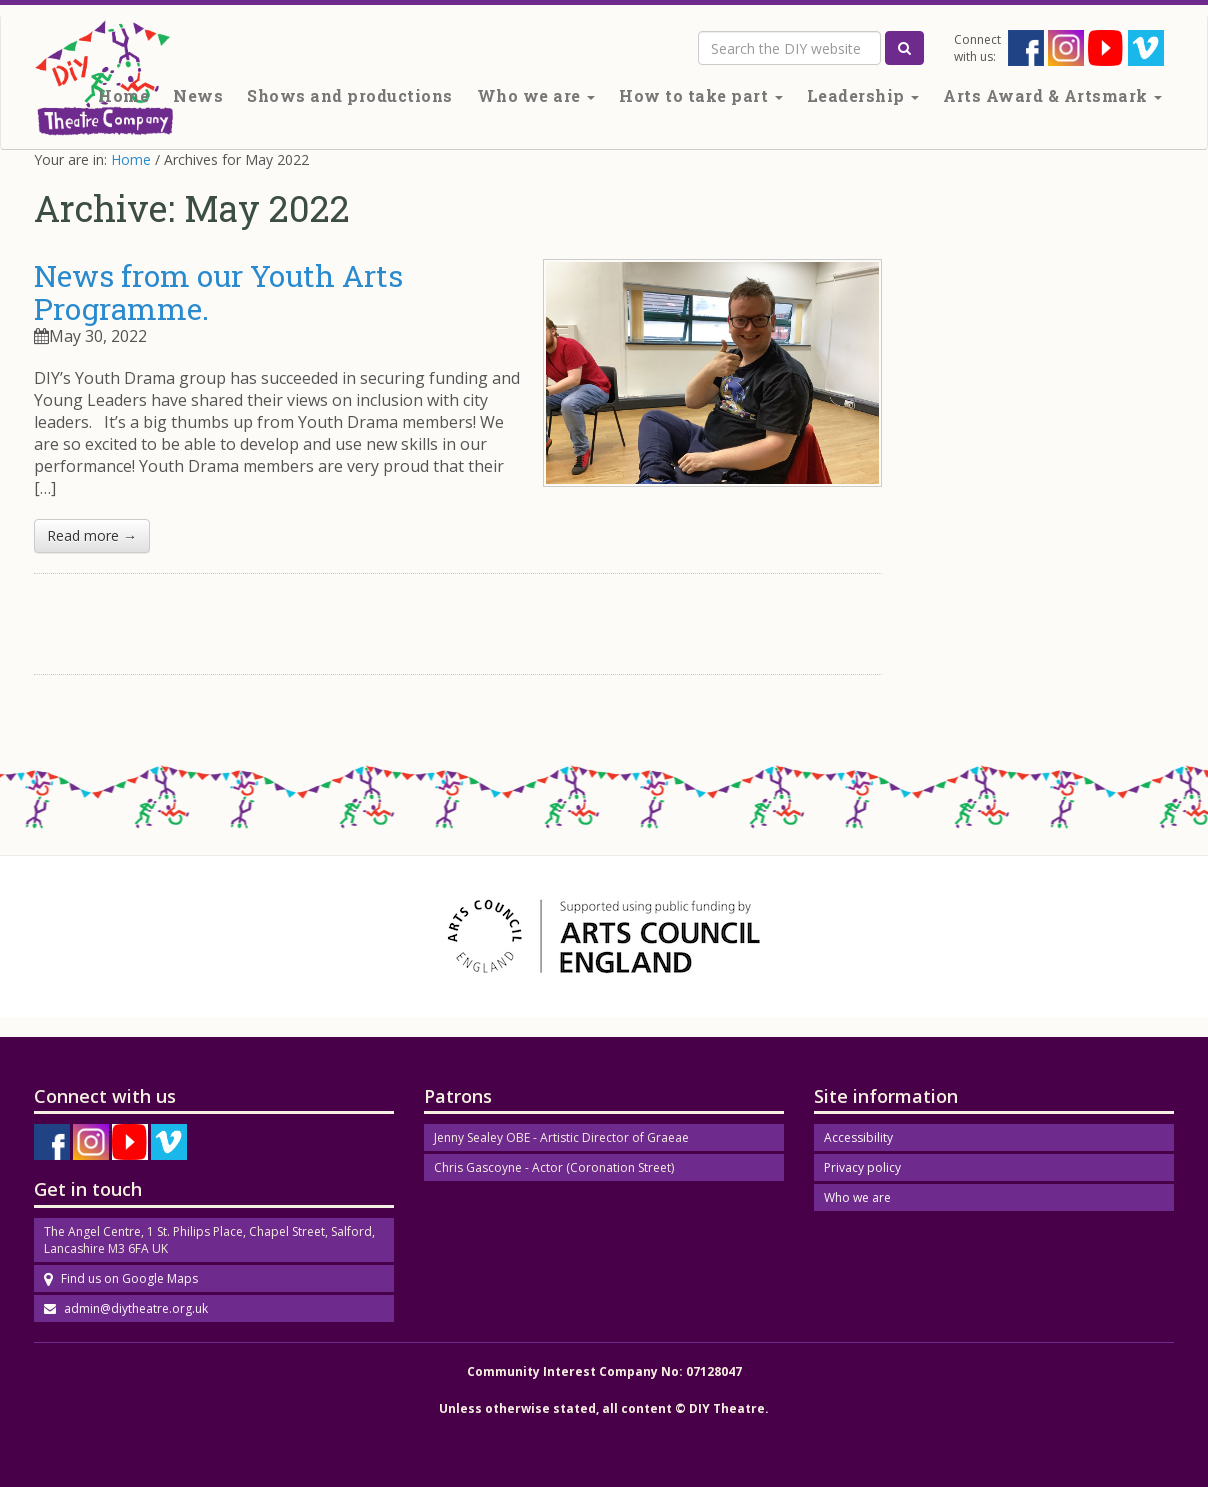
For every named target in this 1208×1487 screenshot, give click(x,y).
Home (123, 95)
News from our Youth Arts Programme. (218, 292)
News (198, 95)
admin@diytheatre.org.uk (126, 1308)
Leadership (863, 95)
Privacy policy (862, 1167)
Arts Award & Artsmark (1052, 95)
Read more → (92, 535)
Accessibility (858, 1137)
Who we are (536, 95)
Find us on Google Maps (121, 1278)
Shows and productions (350, 95)
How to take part (701, 95)
